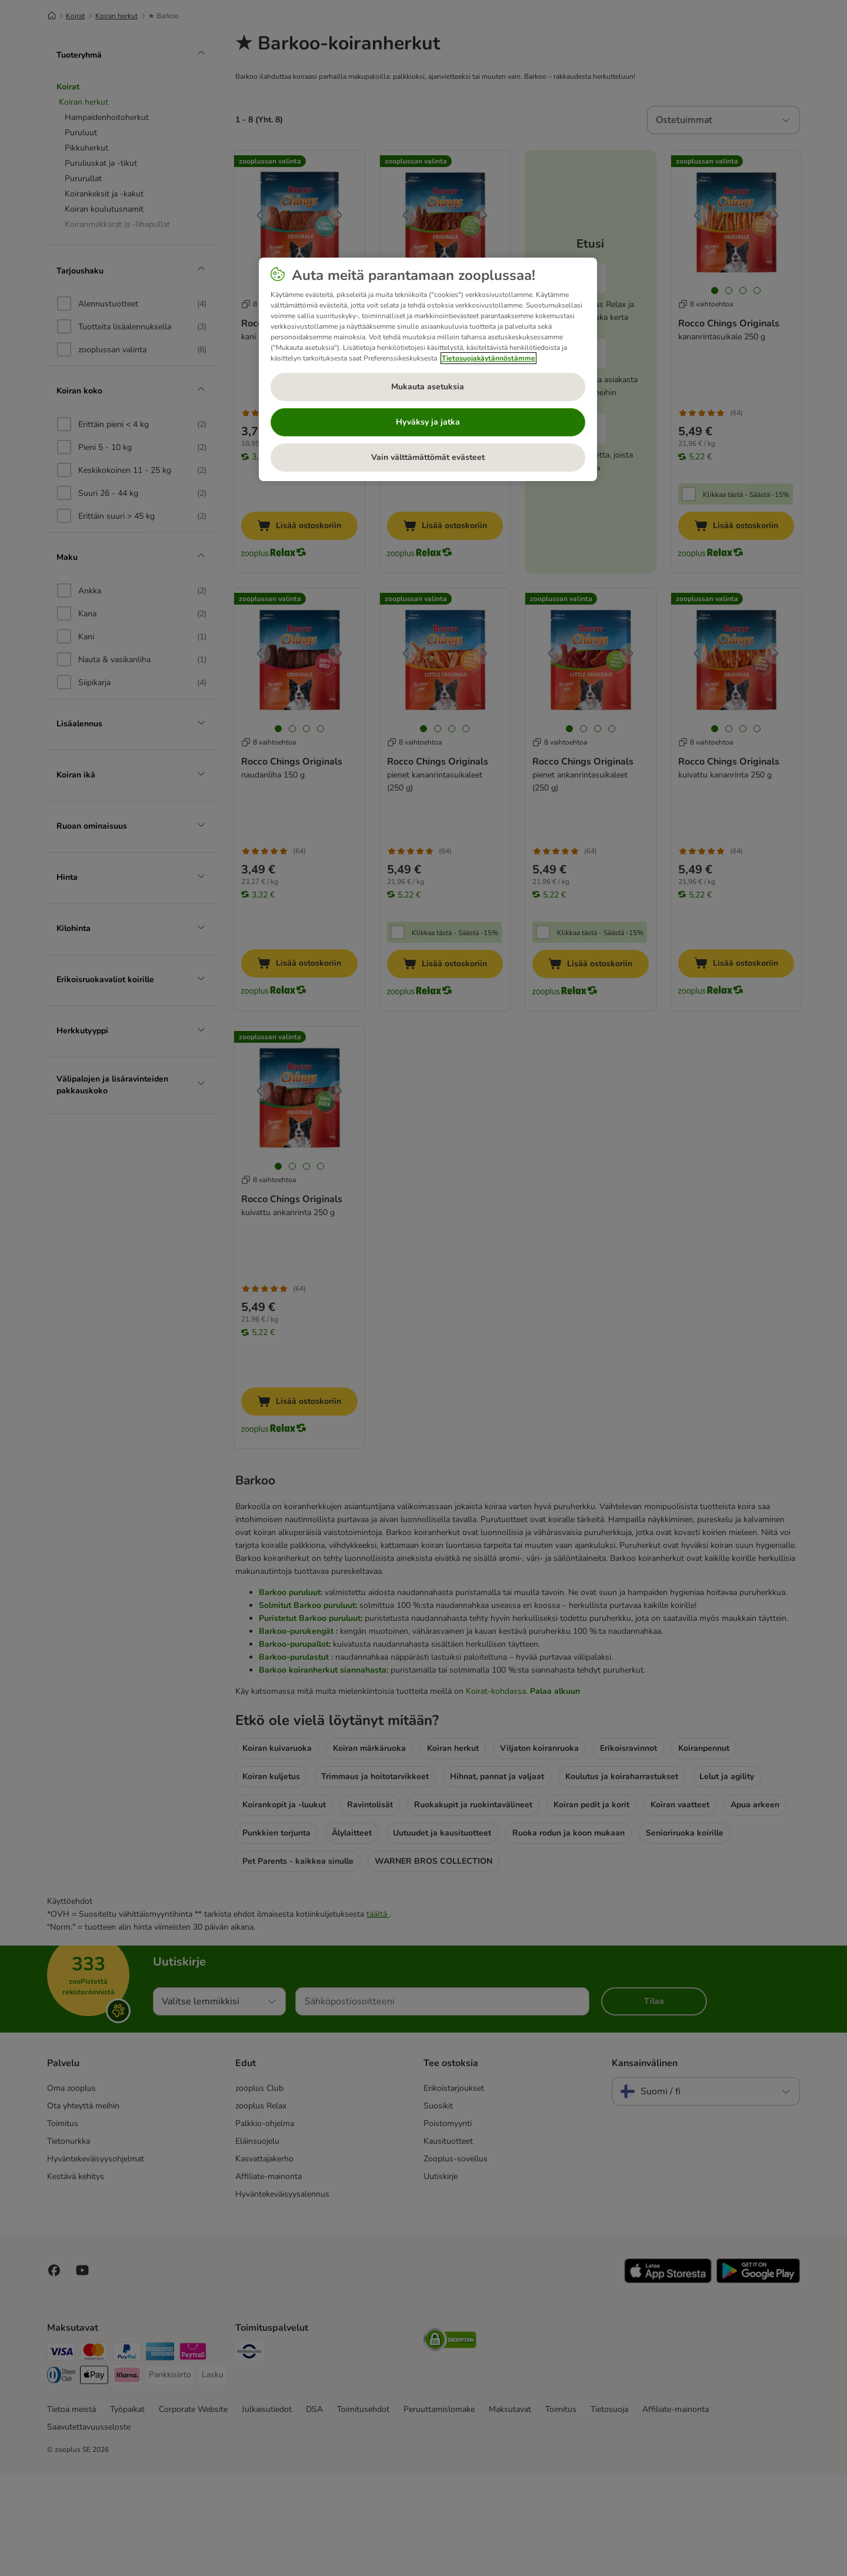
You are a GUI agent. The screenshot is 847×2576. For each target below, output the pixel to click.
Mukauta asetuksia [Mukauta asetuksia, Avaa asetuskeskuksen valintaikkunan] (427, 386)
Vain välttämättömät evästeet (428, 457)
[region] (428, 369)
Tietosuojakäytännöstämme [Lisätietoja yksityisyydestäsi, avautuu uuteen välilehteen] (488, 358)
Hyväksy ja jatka (428, 422)
